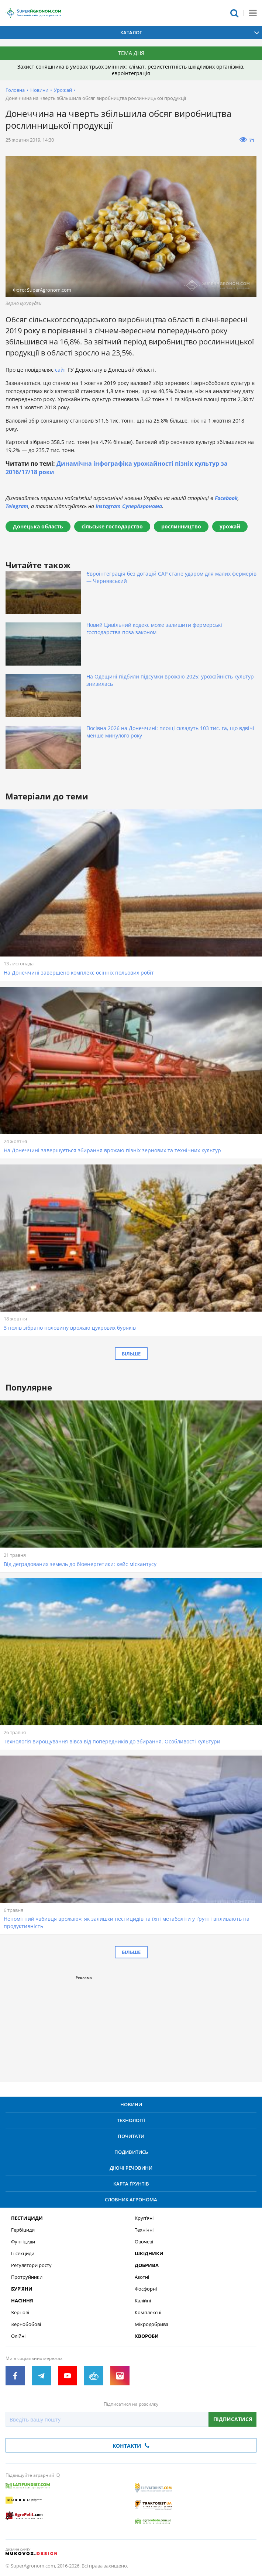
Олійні (18, 2336)
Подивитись (131, 2152)
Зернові (20, 2312)
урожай (230, 526)
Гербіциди (23, 2230)
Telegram (17, 506)
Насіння (22, 2301)
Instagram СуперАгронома (129, 506)
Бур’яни (21, 2289)
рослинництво (181, 526)
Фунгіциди (23, 2242)
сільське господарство (112, 526)
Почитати (131, 2136)
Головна (15, 90)
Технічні (144, 2230)
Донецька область (38, 526)
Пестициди (27, 2218)
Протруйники (26, 2277)
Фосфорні (146, 2289)
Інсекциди (22, 2253)
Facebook (226, 497)
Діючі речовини (131, 2167)
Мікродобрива (151, 2324)
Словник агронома (131, 2199)
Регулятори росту (31, 2265)
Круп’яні (144, 2218)
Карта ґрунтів (131, 2183)
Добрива (147, 2265)
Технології (131, 2120)
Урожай (63, 90)
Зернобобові (26, 2324)
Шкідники (149, 2253)
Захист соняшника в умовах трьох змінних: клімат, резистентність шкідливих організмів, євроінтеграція (131, 70)
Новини (39, 90)
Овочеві (144, 2242)
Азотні (142, 2277)
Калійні (143, 2301)
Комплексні (148, 2312)
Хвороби (147, 2336)
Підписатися (232, 2419)
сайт (60, 369)
